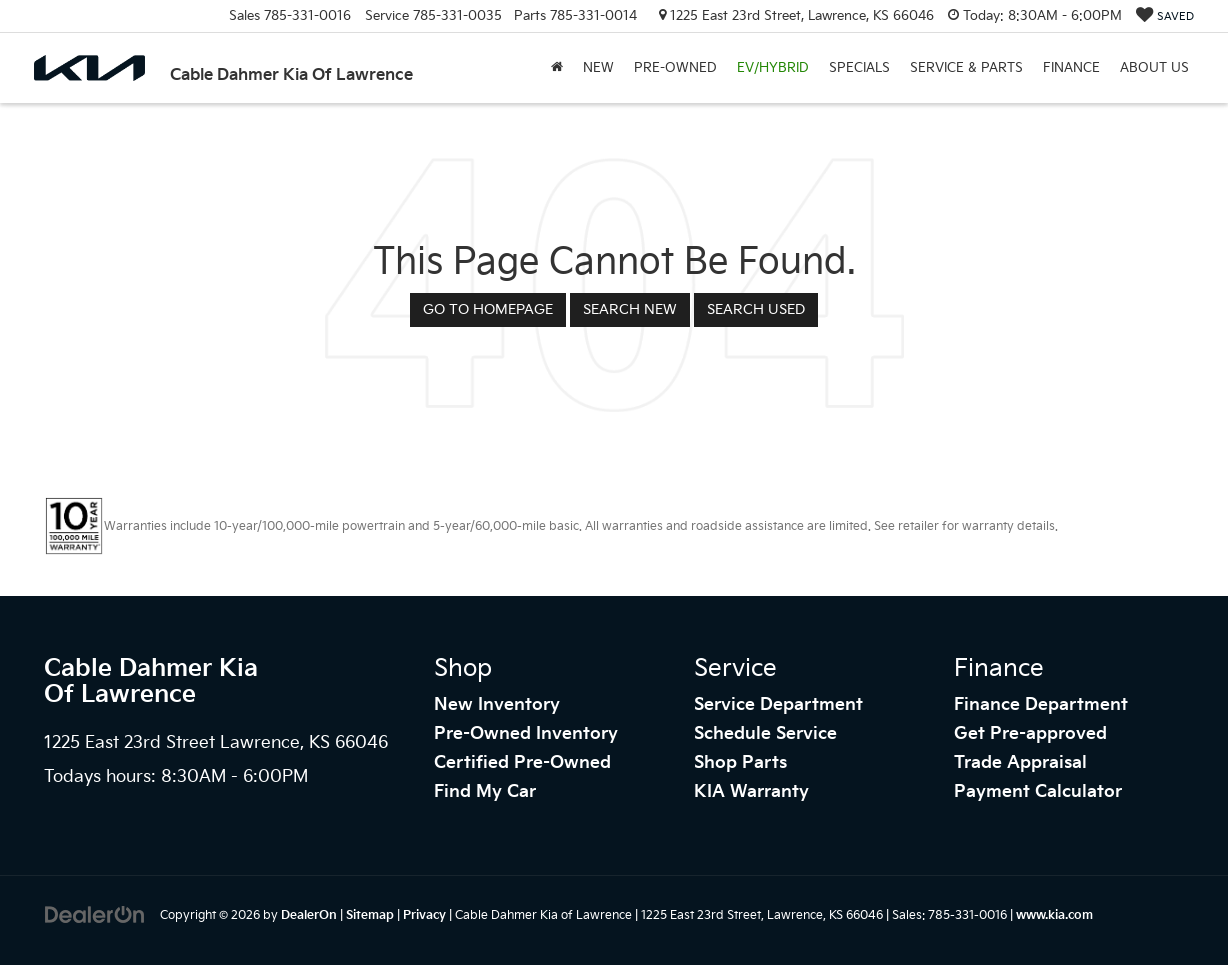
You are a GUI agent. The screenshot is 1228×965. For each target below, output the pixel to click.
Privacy (424, 915)
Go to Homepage (488, 309)
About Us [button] (1154, 68)
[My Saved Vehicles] (1165, 16)
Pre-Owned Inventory (526, 734)
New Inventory (497, 705)
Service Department (778, 705)
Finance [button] (1071, 68)
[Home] (557, 68)
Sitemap (370, 915)
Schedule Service (765, 734)
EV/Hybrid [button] (773, 68)
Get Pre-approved (1030, 734)
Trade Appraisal (1020, 763)
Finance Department (1041, 705)
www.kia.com (1054, 915)
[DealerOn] (95, 914)
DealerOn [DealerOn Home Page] (309, 915)
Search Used (756, 309)
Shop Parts (740, 763)
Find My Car (485, 792)
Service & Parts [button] (966, 68)
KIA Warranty (751, 792)
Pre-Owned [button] (675, 68)
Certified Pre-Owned (522, 763)
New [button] (598, 68)
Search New (630, 309)
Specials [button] (859, 68)
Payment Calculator (1038, 792)
